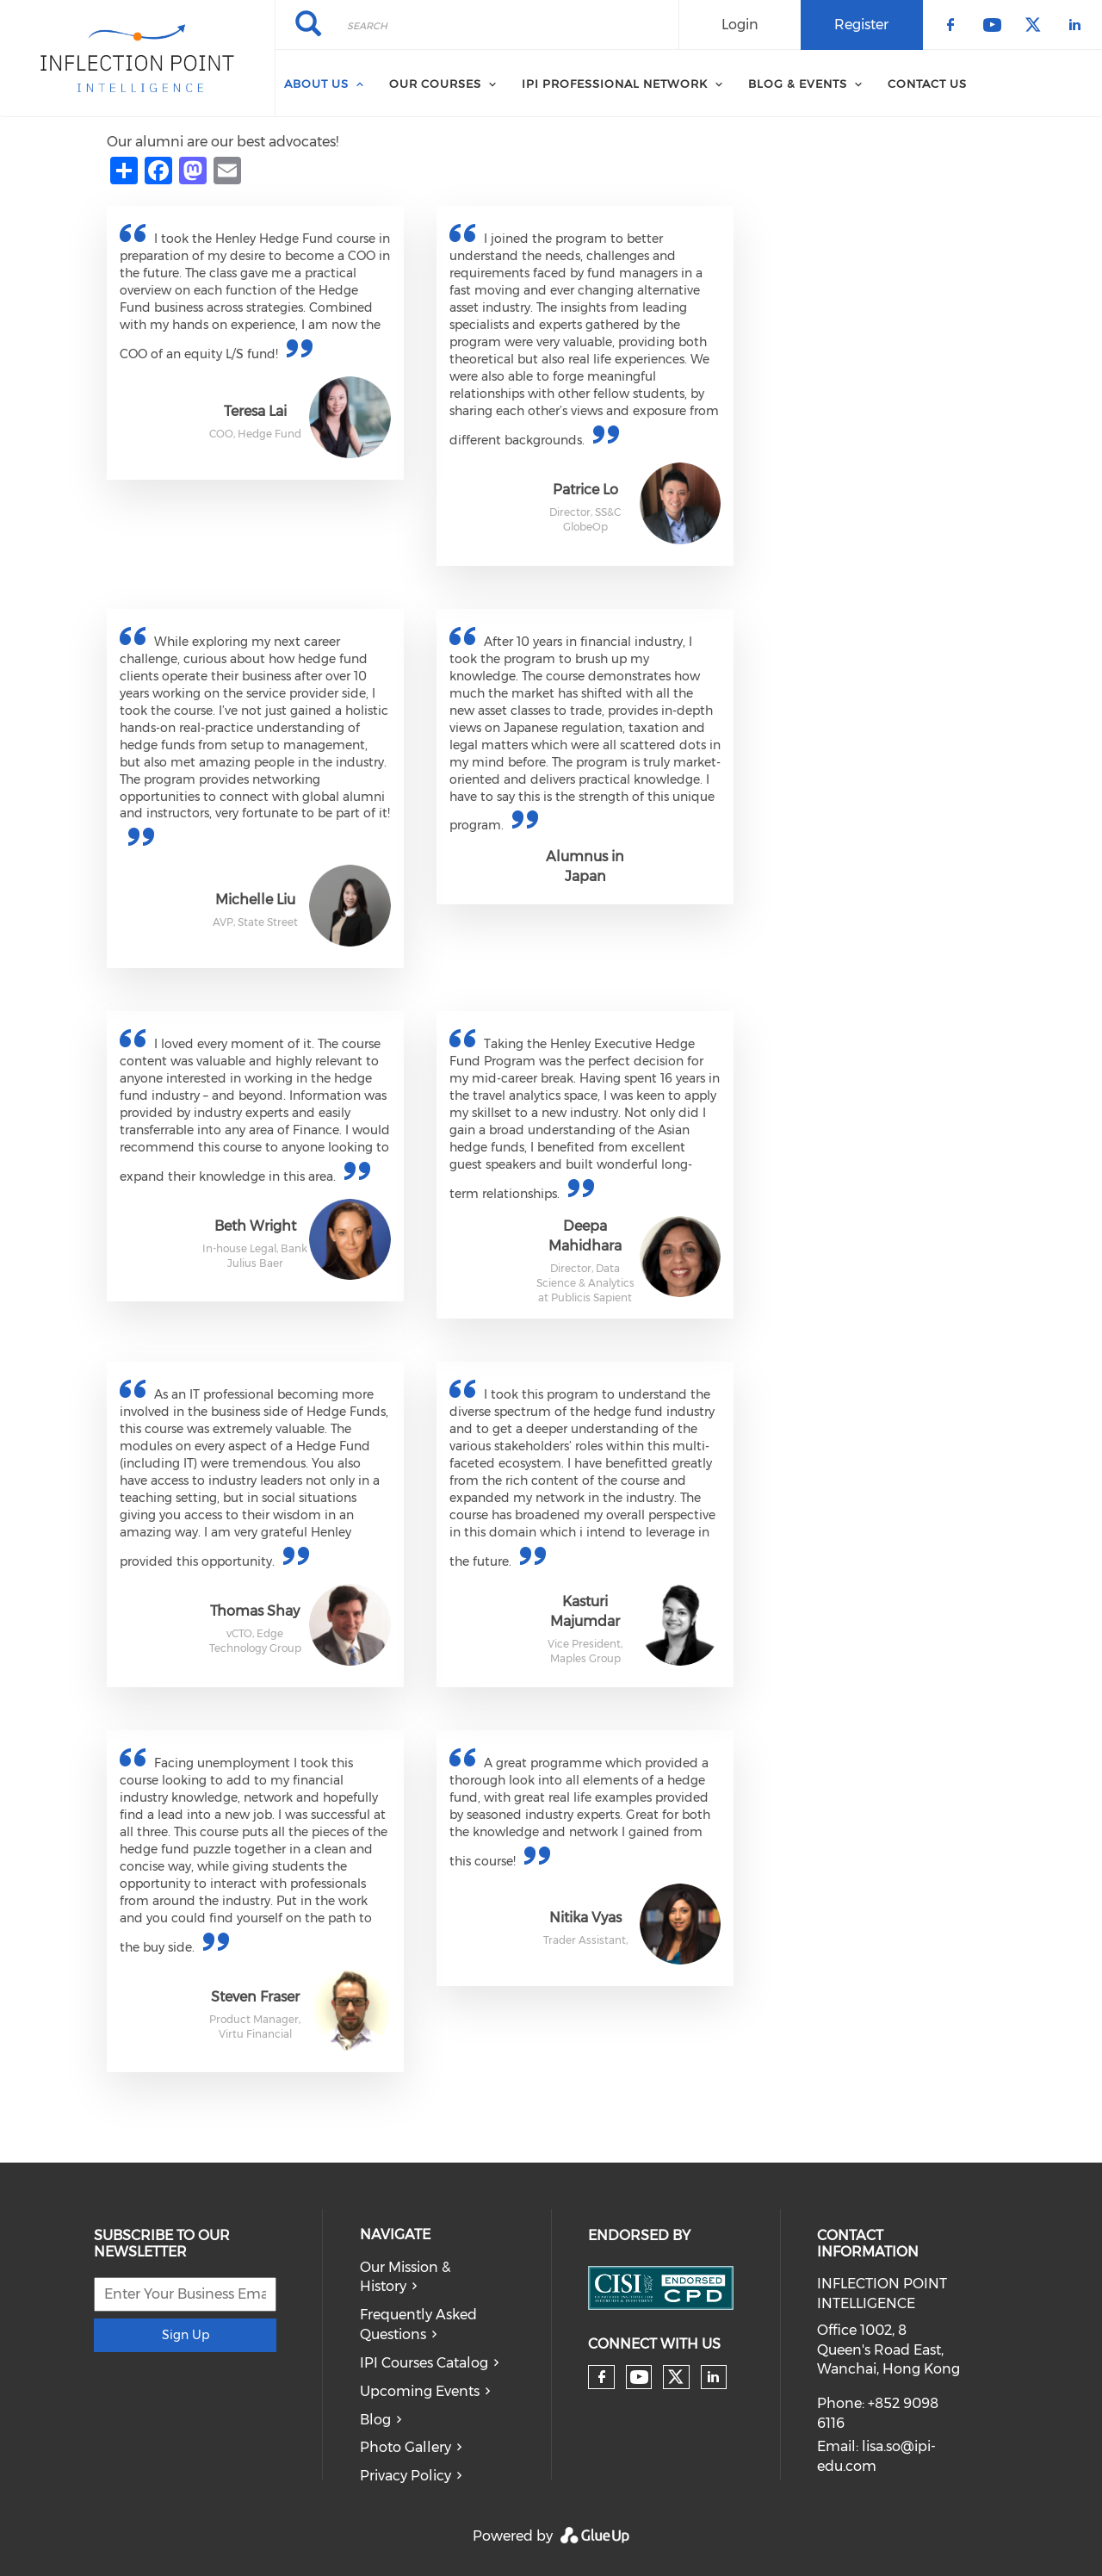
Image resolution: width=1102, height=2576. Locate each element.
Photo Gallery (405, 2447)
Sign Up (185, 2335)
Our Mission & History (405, 2277)
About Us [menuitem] (316, 83)
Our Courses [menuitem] (435, 83)
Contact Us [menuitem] (927, 83)
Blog (375, 2420)
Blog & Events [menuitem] (797, 83)
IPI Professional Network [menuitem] (615, 83)
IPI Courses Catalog (424, 2363)
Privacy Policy (405, 2475)
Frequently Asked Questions (418, 2324)
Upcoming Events (420, 2391)
